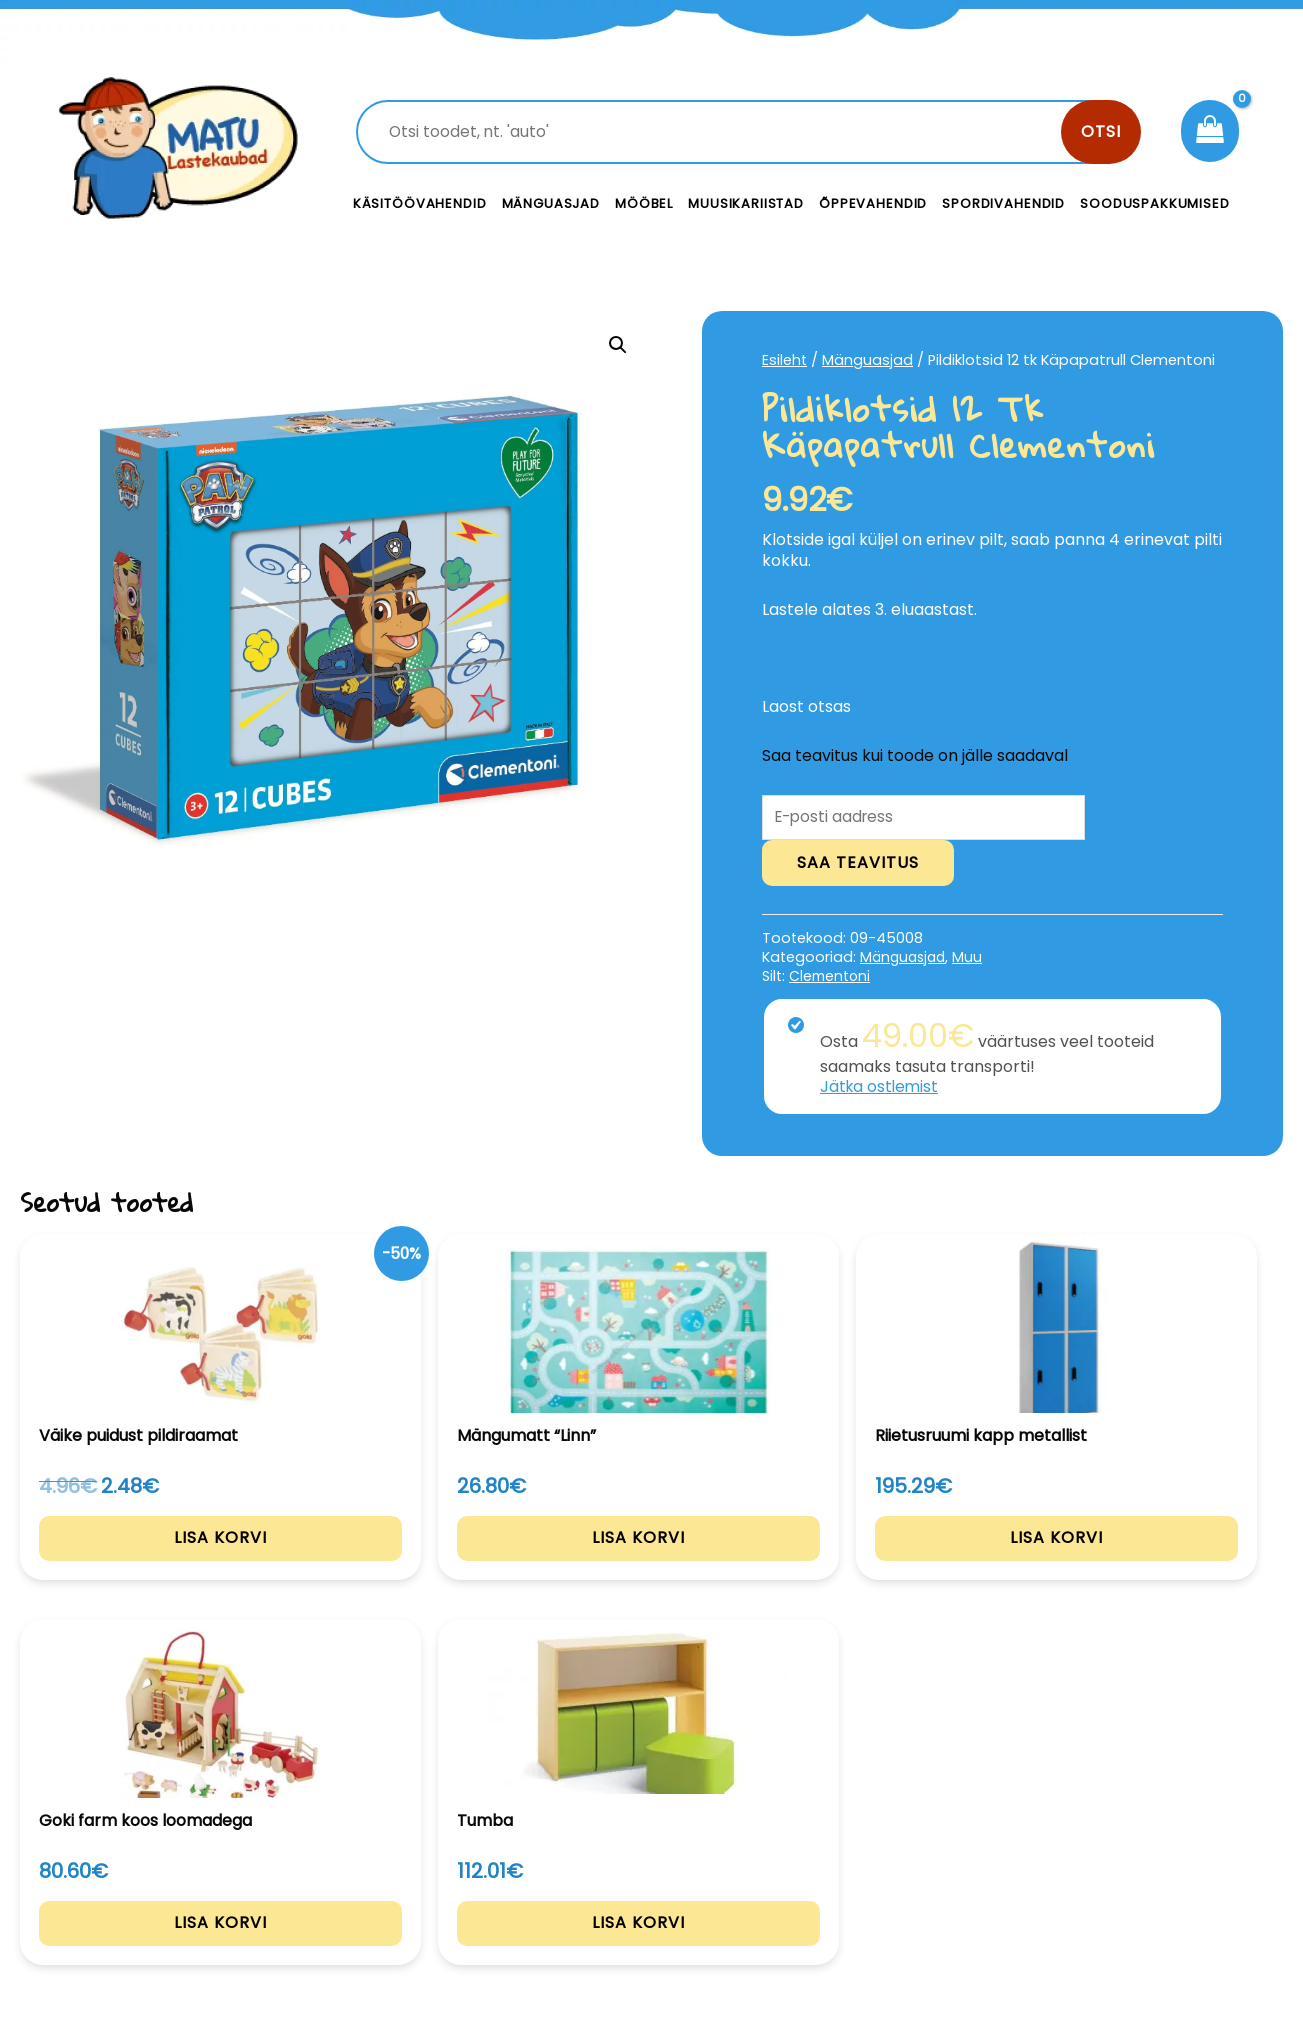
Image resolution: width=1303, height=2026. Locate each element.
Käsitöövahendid (420, 203)
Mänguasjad (551, 203)
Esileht (785, 360)
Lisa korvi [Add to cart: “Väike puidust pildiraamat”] (138, 1563)
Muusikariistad (746, 203)
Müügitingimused (1121, 1888)
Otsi (1101, 131)
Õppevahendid (873, 203)
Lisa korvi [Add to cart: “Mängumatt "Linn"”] (394, 1562)
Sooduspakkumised (1155, 203)
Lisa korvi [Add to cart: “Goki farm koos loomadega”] (908, 1563)
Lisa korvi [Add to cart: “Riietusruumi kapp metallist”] (651, 1563)
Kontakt (802, 1843)
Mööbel (644, 203)
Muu (973, 959)
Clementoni (831, 978)
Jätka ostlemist (881, 1088)
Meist (792, 1888)
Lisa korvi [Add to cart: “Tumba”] (1164, 1562)
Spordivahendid (1003, 203)
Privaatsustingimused (1139, 1843)
